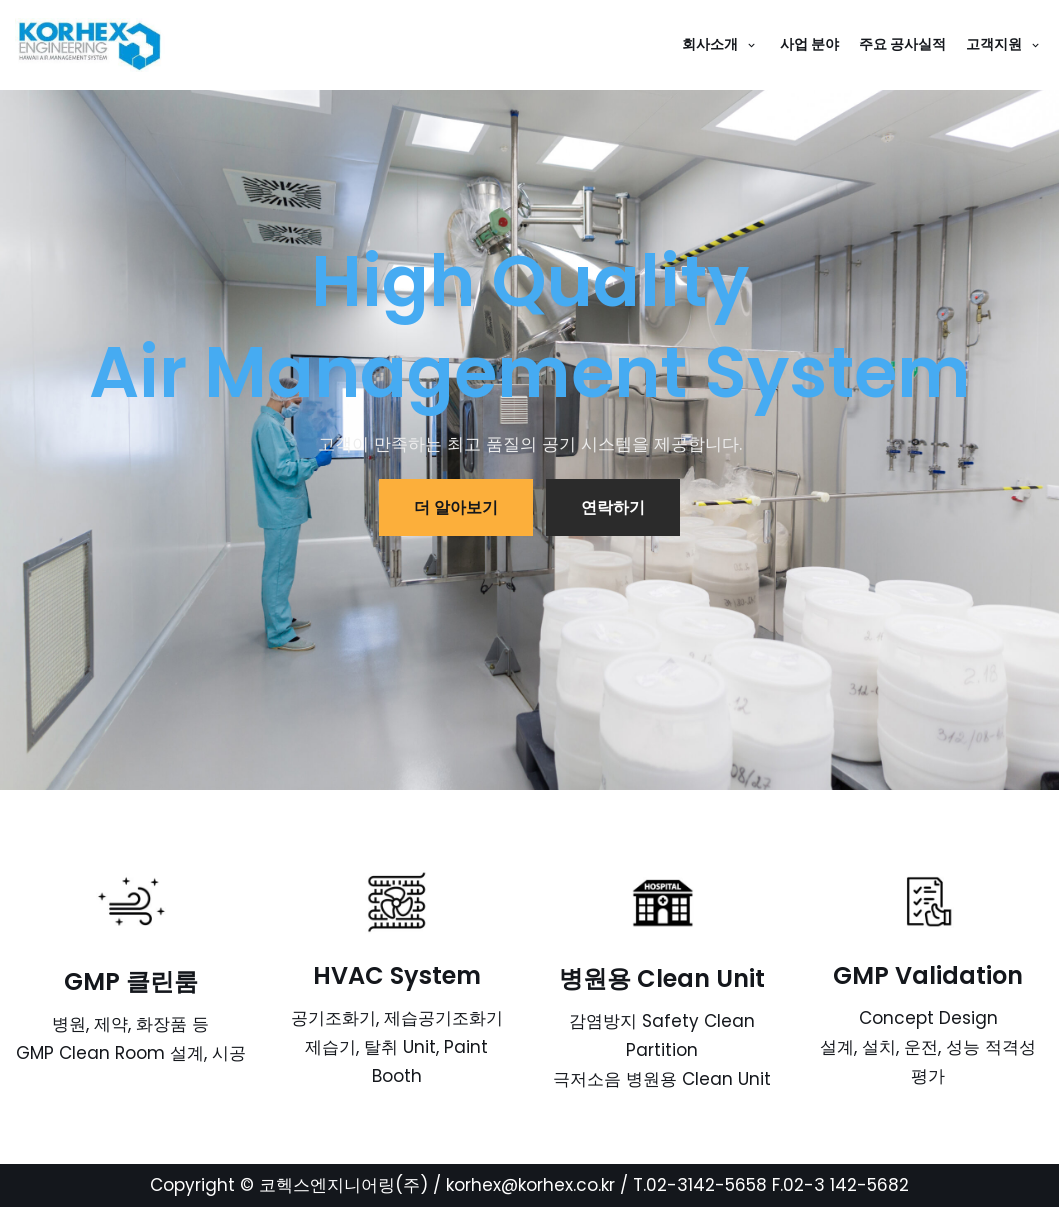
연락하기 (613, 507)
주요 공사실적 (902, 44)
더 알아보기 (456, 507)
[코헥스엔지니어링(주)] (95, 45)
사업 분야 (809, 44)
